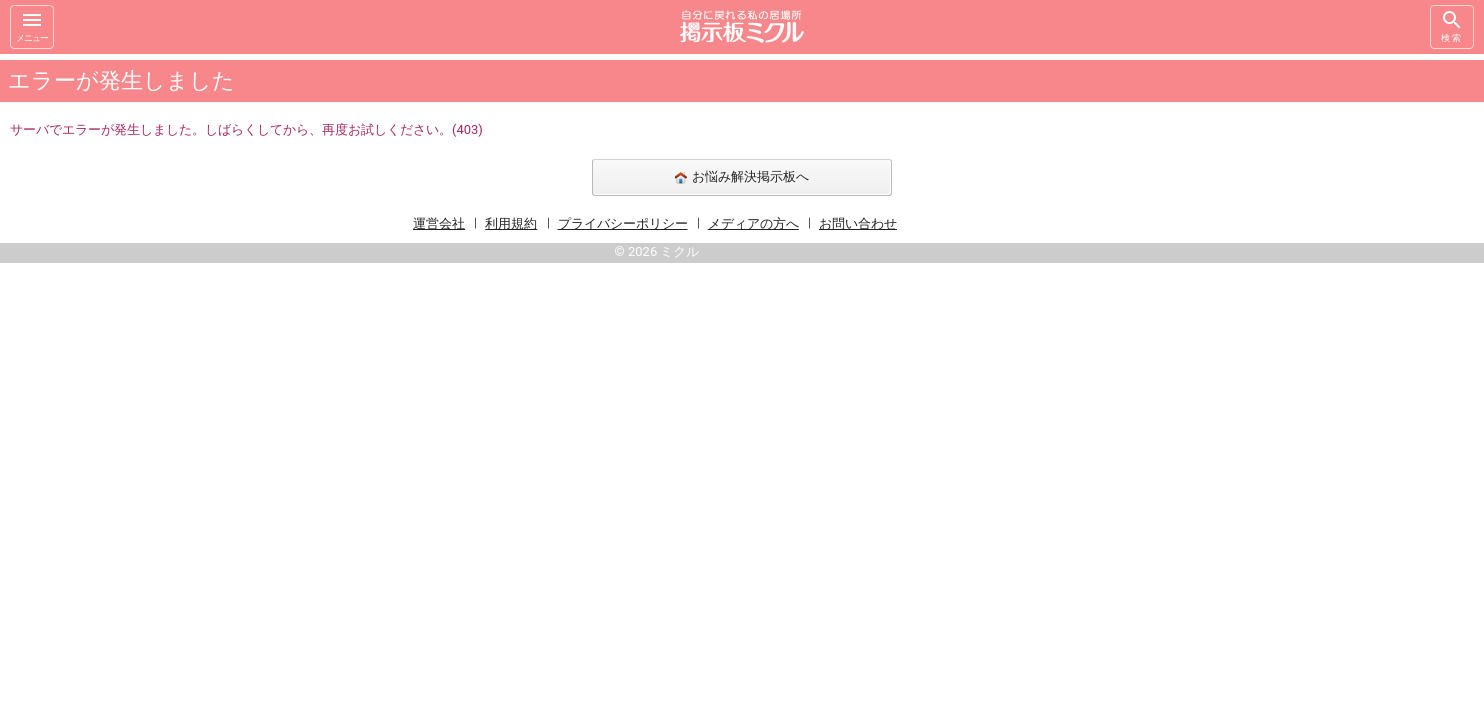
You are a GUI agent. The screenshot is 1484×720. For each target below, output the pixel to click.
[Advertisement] (1182, 354)
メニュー (32, 25)
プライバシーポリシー (623, 223)
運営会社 (439, 223)
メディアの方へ (753, 223)
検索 (1452, 25)
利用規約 (511, 223)
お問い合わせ (858, 223)
